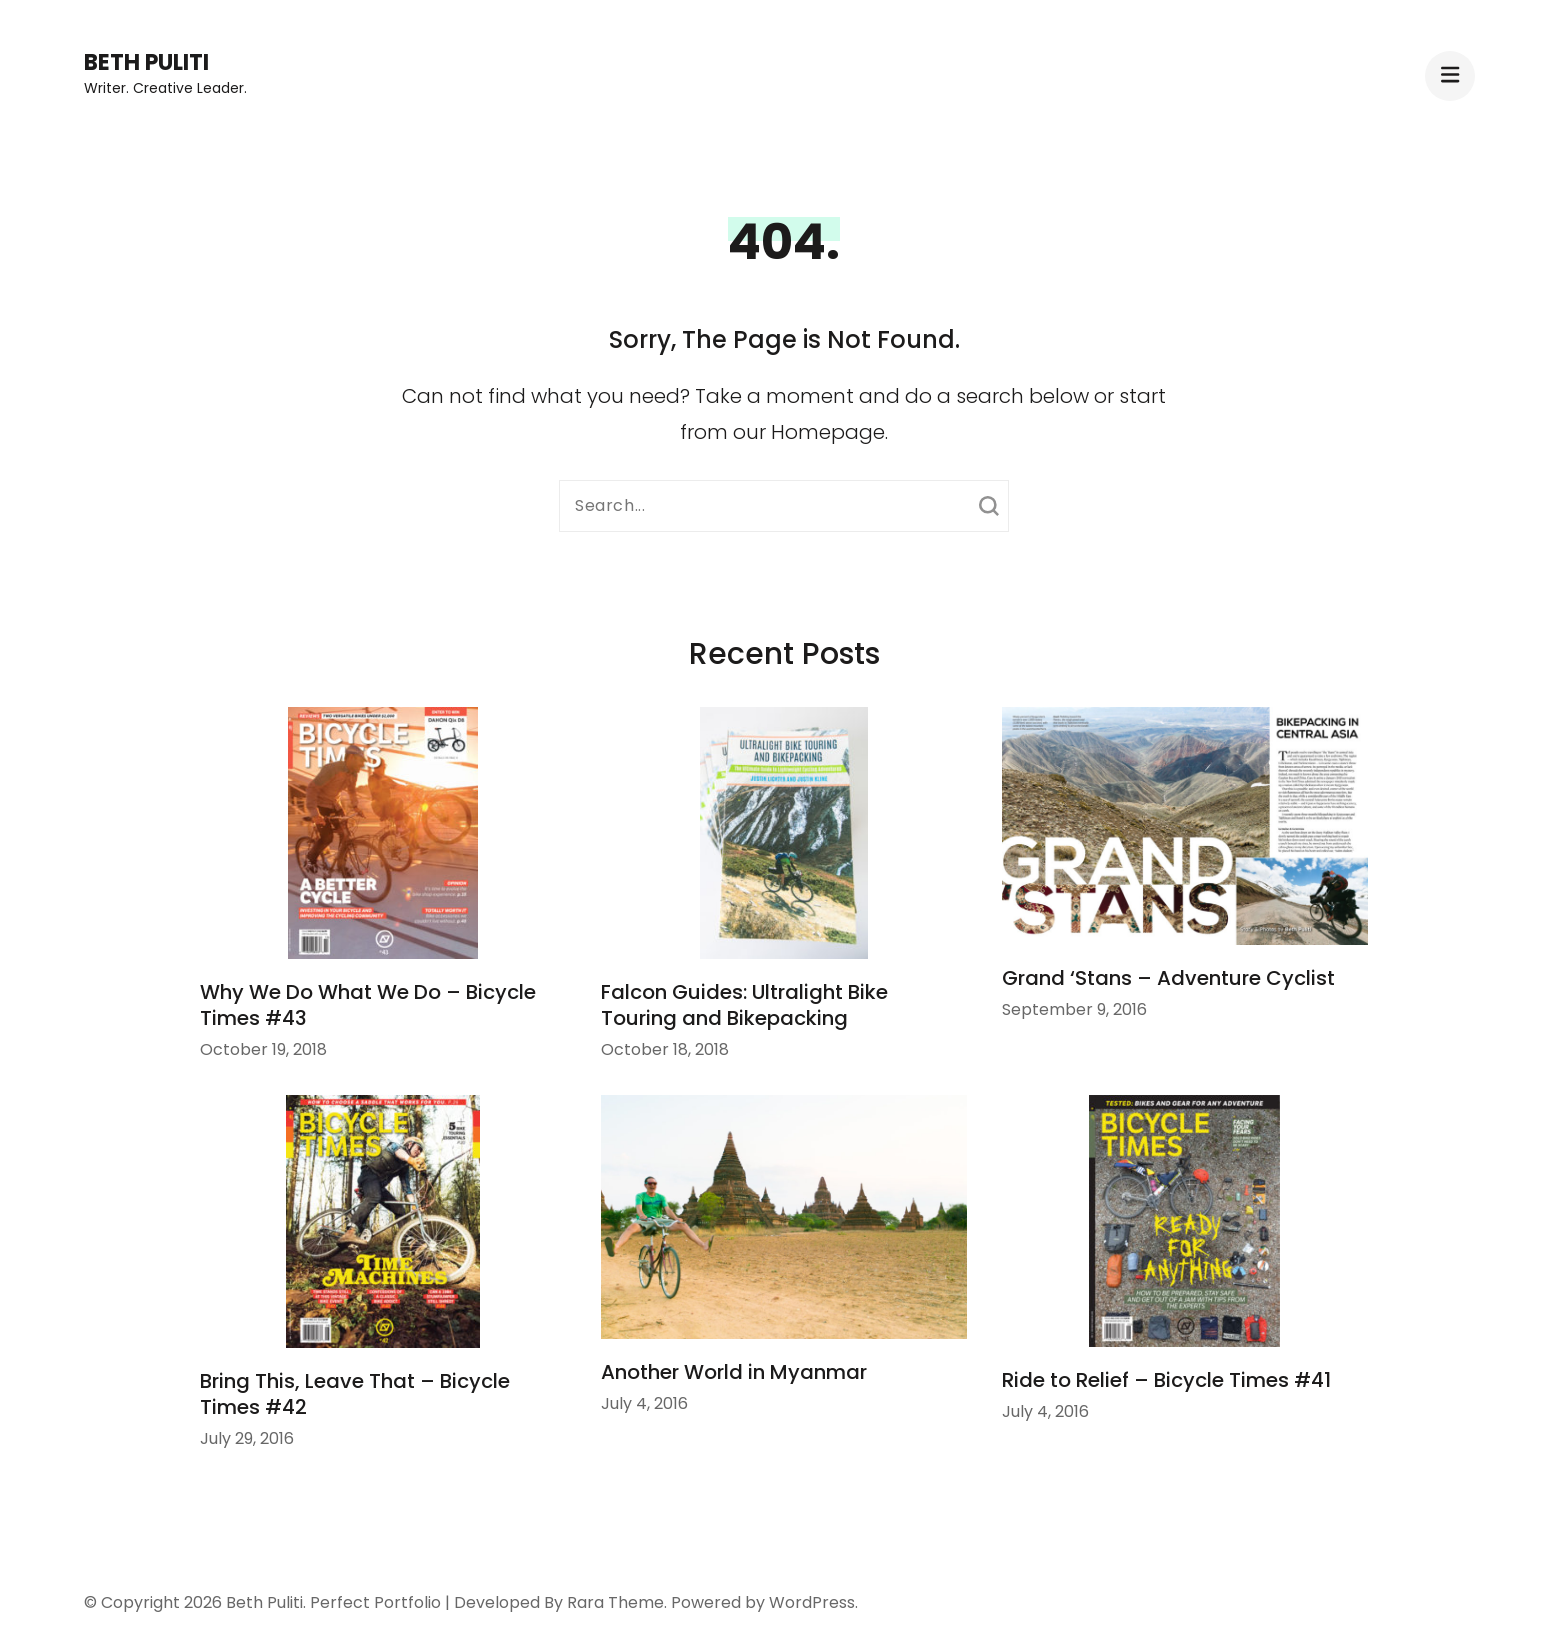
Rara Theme (615, 1602)
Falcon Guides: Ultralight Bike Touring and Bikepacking (744, 1005)
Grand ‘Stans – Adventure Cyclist (1168, 978)
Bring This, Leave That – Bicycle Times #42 (355, 1394)
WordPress (812, 1602)
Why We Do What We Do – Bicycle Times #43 (368, 1005)
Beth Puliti (146, 62)
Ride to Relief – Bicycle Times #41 (1166, 1380)
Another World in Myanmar (734, 1372)
